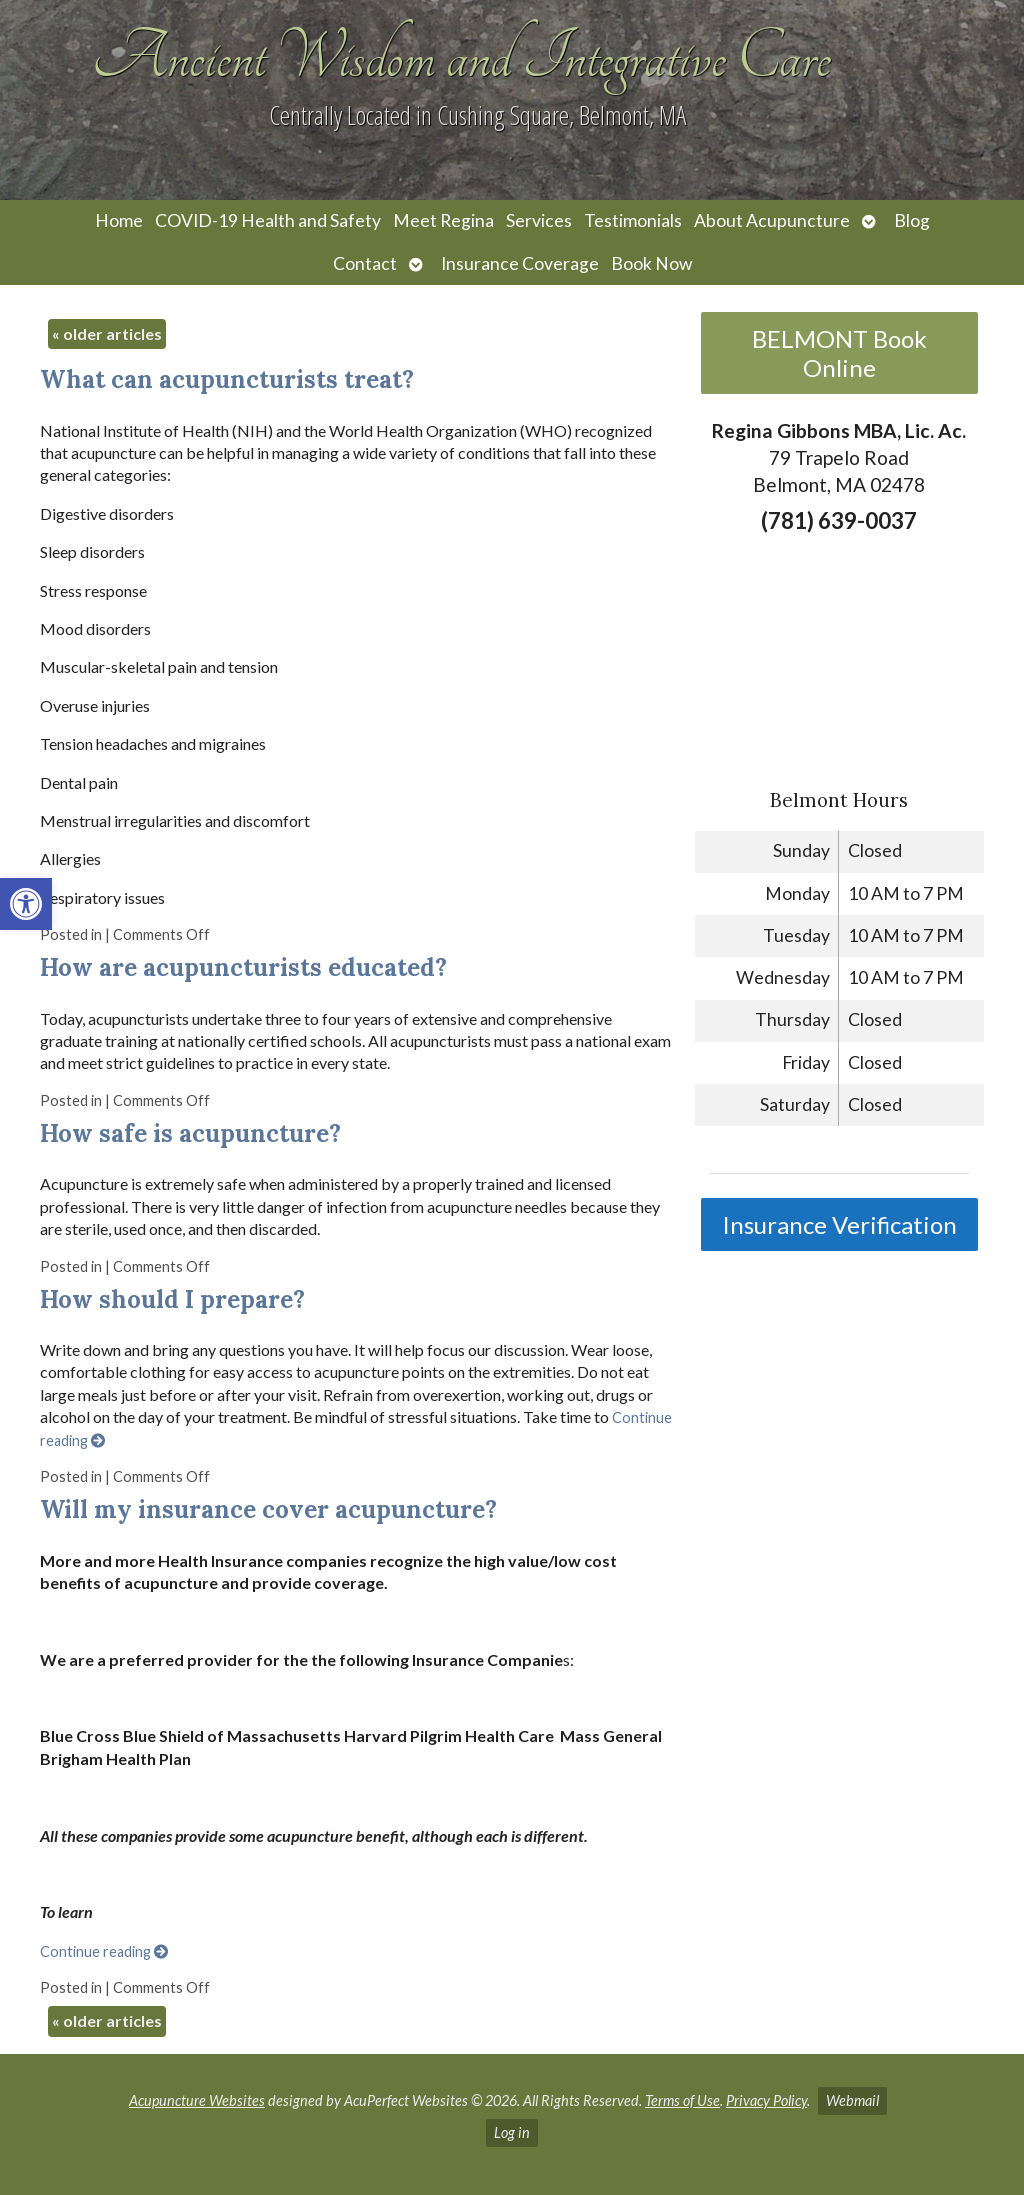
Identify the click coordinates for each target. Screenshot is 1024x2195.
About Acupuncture (772, 220)
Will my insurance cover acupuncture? (268, 1509)
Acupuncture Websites (197, 2100)
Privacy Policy (766, 2100)
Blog (912, 220)
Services (539, 220)
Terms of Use (682, 2100)
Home (119, 220)
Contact (365, 263)
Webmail (852, 2100)
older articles (107, 333)
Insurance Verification (839, 1224)
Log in (512, 2132)
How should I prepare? (172, 1299)
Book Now (651, 263)
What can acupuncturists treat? (227, 379)
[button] (26, 904)
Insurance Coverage (520, 263)
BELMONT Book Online (839, 353)
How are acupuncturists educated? (243, 967)
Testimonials (633, 220)
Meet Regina (443, 220)
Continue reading (104, 1951)
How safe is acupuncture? (190, 1133)
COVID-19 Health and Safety (268, 220)
